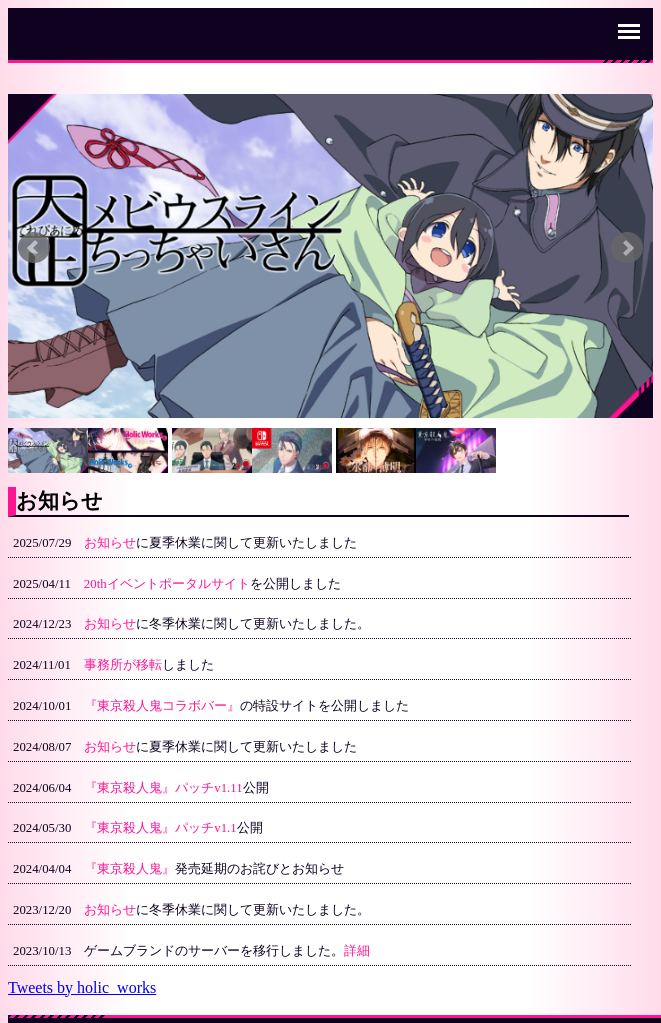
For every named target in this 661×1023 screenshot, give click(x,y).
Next (627, 248)
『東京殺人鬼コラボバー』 (162, 706)
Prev (34, 248)
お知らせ (110, 543)
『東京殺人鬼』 (129, 869)
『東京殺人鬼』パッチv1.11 (163, 788)
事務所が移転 (123, 665)
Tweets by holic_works (82, 987)
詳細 (357, 951)
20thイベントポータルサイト (167, 584)
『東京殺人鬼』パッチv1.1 (160, 828)
